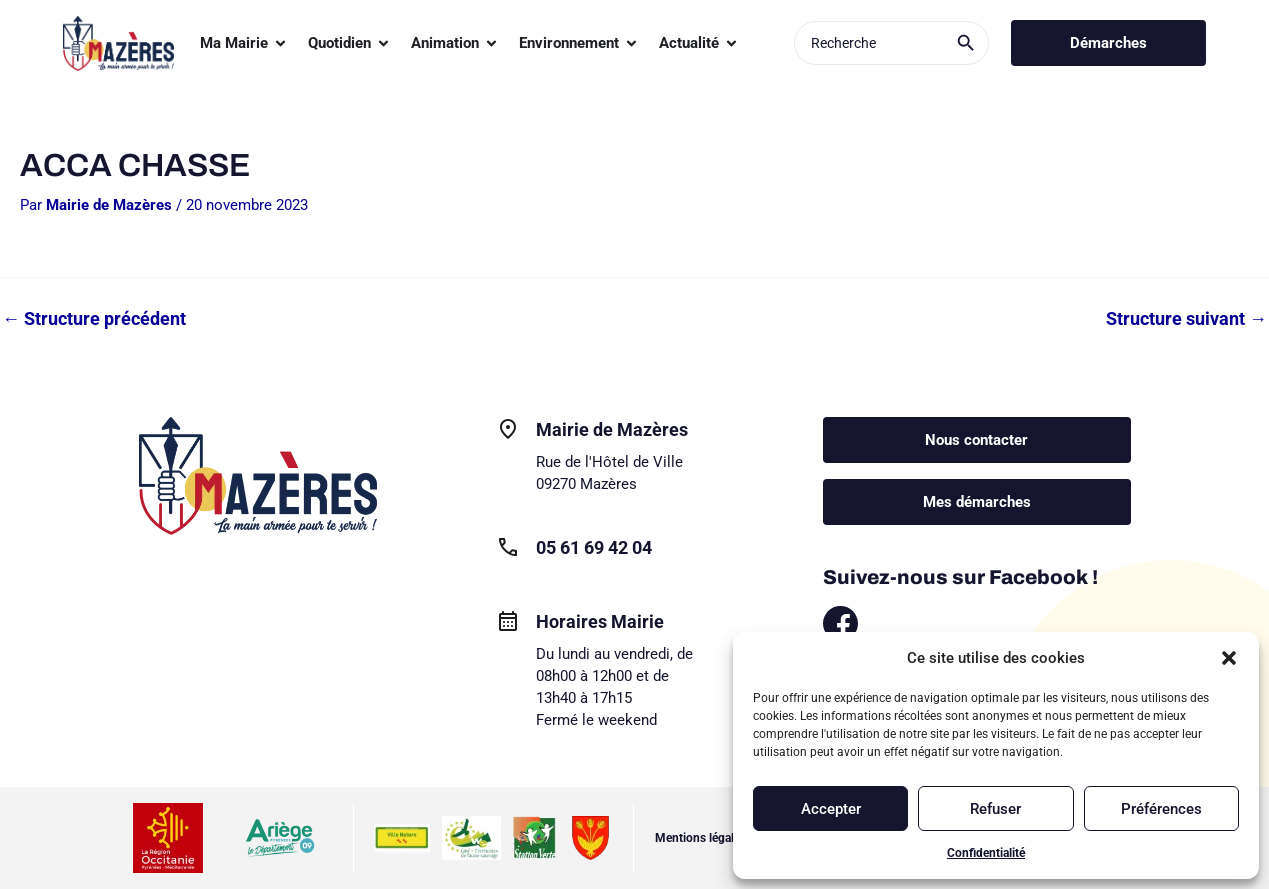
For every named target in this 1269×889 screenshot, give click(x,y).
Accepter (831, 809)
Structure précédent (94, 319)
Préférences (1161, 809)
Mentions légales (700, 838)
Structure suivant (1186, 319)
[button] (1229, 658)
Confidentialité (986, 853)
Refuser (995, 809)
